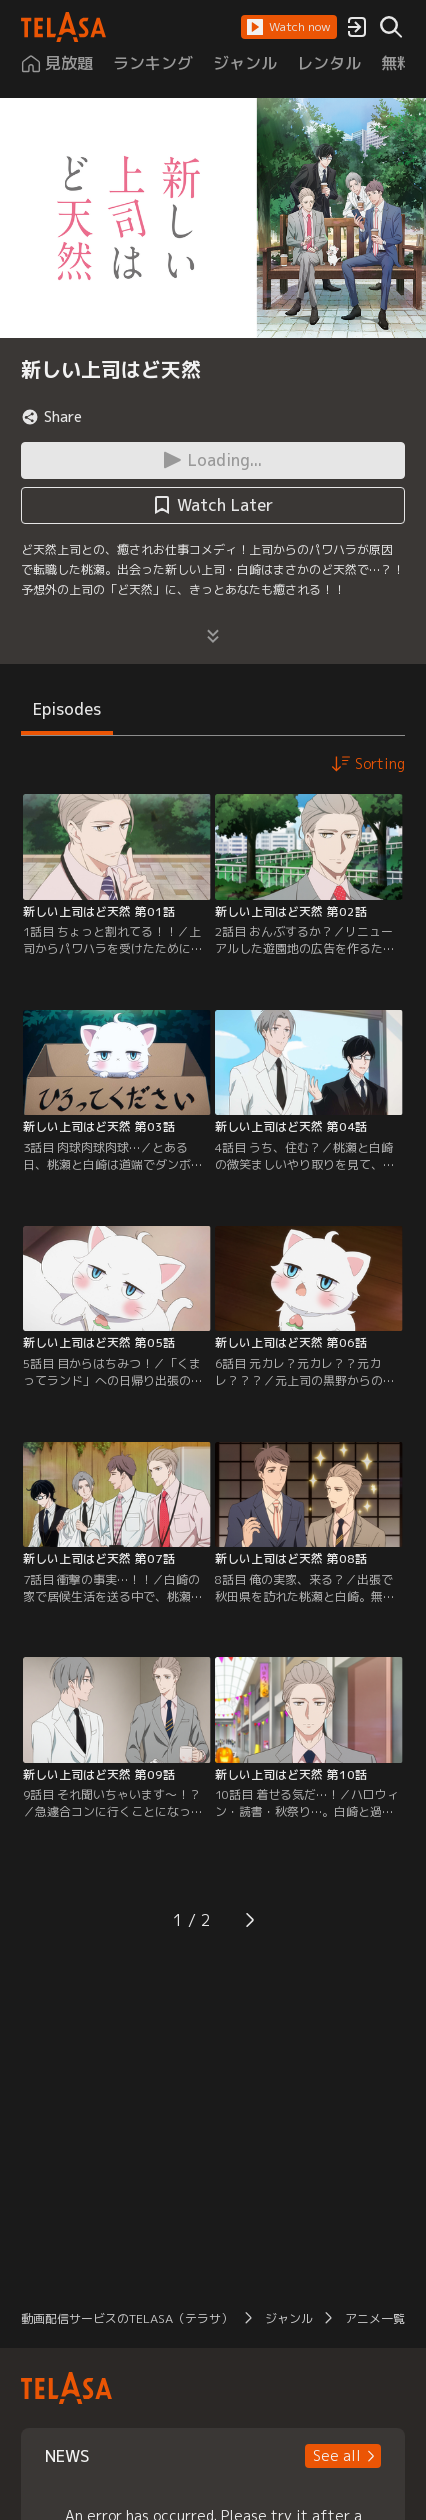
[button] (289, 27)
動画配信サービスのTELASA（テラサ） (127, 2318)
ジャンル (289, 2318)
